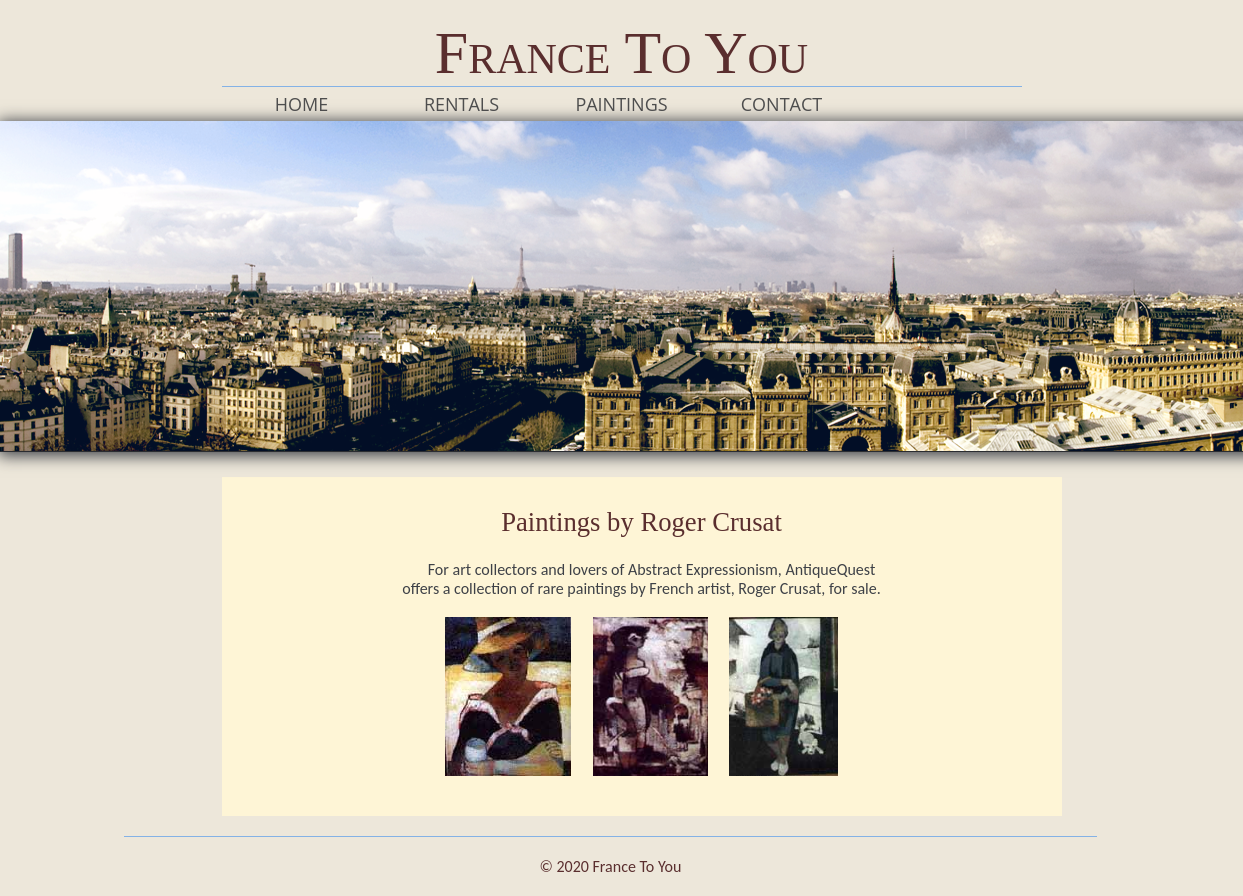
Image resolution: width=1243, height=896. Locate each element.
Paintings (621, 104)
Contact (781, 104)
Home (301, 104)
